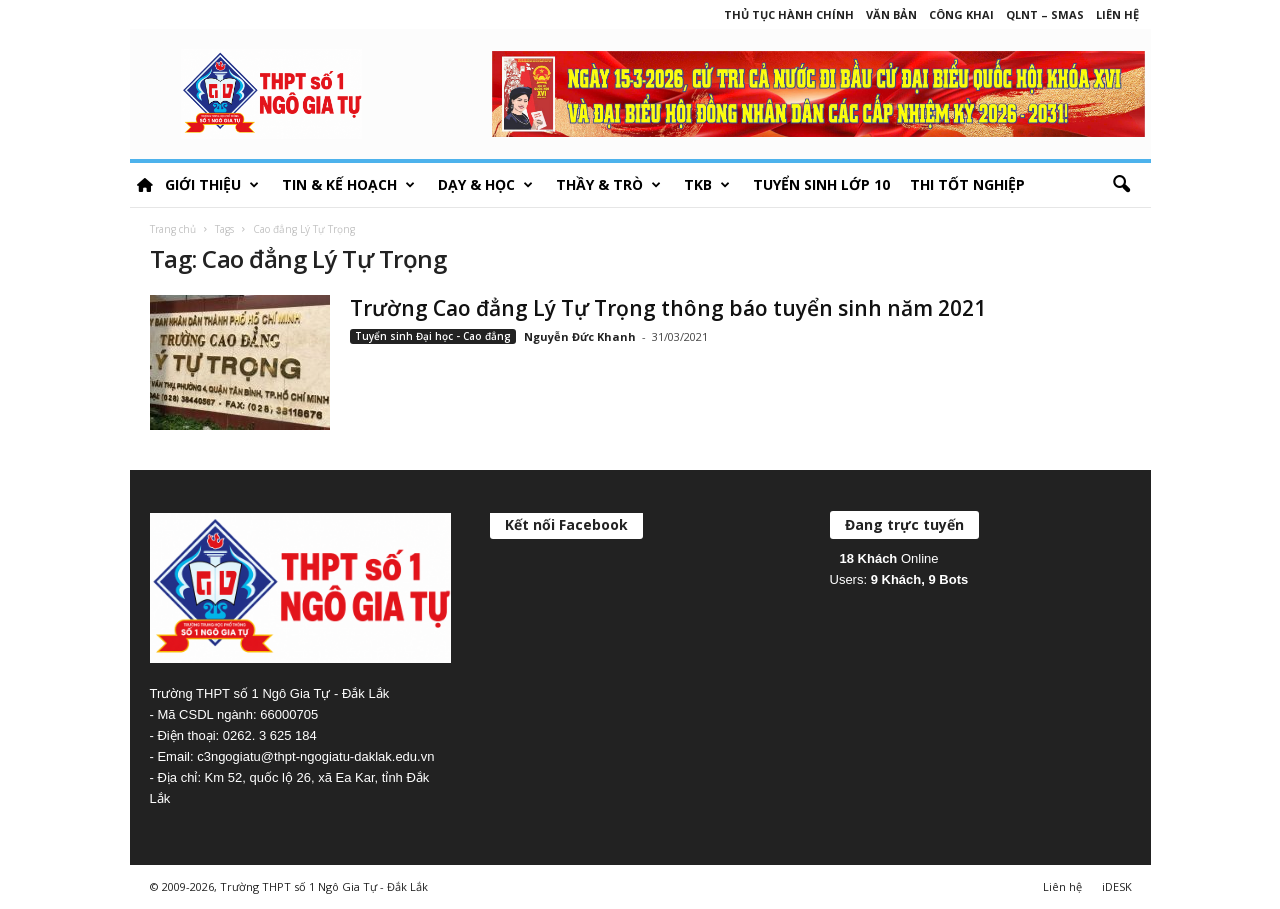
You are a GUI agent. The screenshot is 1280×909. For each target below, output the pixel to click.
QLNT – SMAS (1045, 14)
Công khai (961, 14)
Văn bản (891, 14)
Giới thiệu (212, 185)
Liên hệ (1117, 14)
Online (889, 558)
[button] (1121, 185)
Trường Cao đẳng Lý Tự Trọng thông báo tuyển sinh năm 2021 (668, 308)
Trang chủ (173, 229)
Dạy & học (485, 185)
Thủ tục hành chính (789, 14)
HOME (145, 185)
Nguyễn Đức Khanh (580, 336)
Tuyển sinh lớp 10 (821, 184)
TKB (707, 185)
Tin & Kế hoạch (348, 185)
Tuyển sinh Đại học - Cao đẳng (433, 336)
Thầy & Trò (608, 185)
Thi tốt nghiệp (967, 184)
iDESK (1117, 886)
